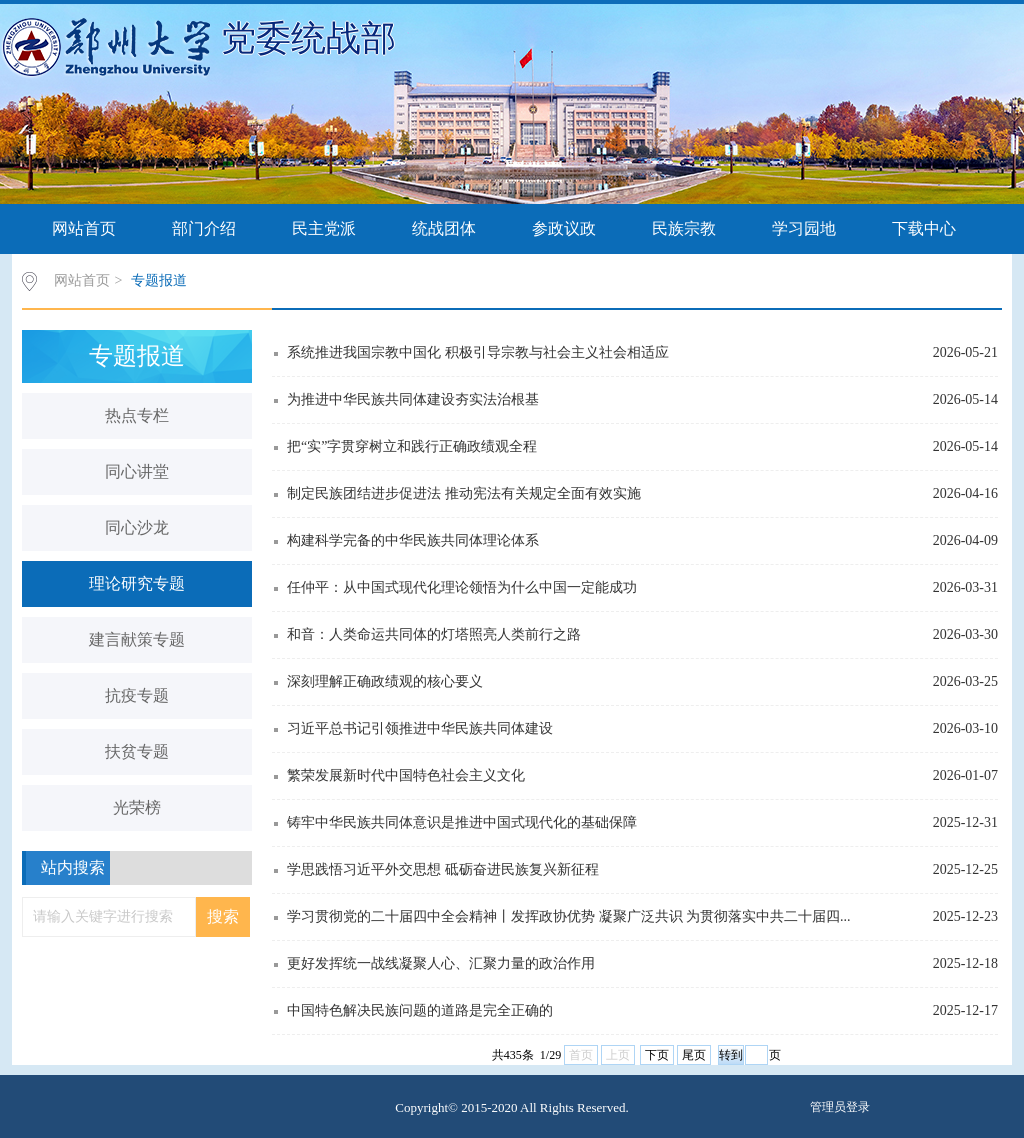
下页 (657, 1055)
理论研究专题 (137, 583)
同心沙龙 (137, 527)
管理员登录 (840, 1107)
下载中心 (924, 228)
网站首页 (84, 228)
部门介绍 (204, 228)
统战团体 (444, 228)
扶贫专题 (137, 751)
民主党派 (324, 228)
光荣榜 (137, 807)
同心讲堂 (137, 471)
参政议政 (564, 228)
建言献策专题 (137, 639)
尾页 (694, 1055)
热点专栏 (137, 415)
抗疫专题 (137, 695)
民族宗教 (684, 228)
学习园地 (804, 228)
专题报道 (159, 280)
